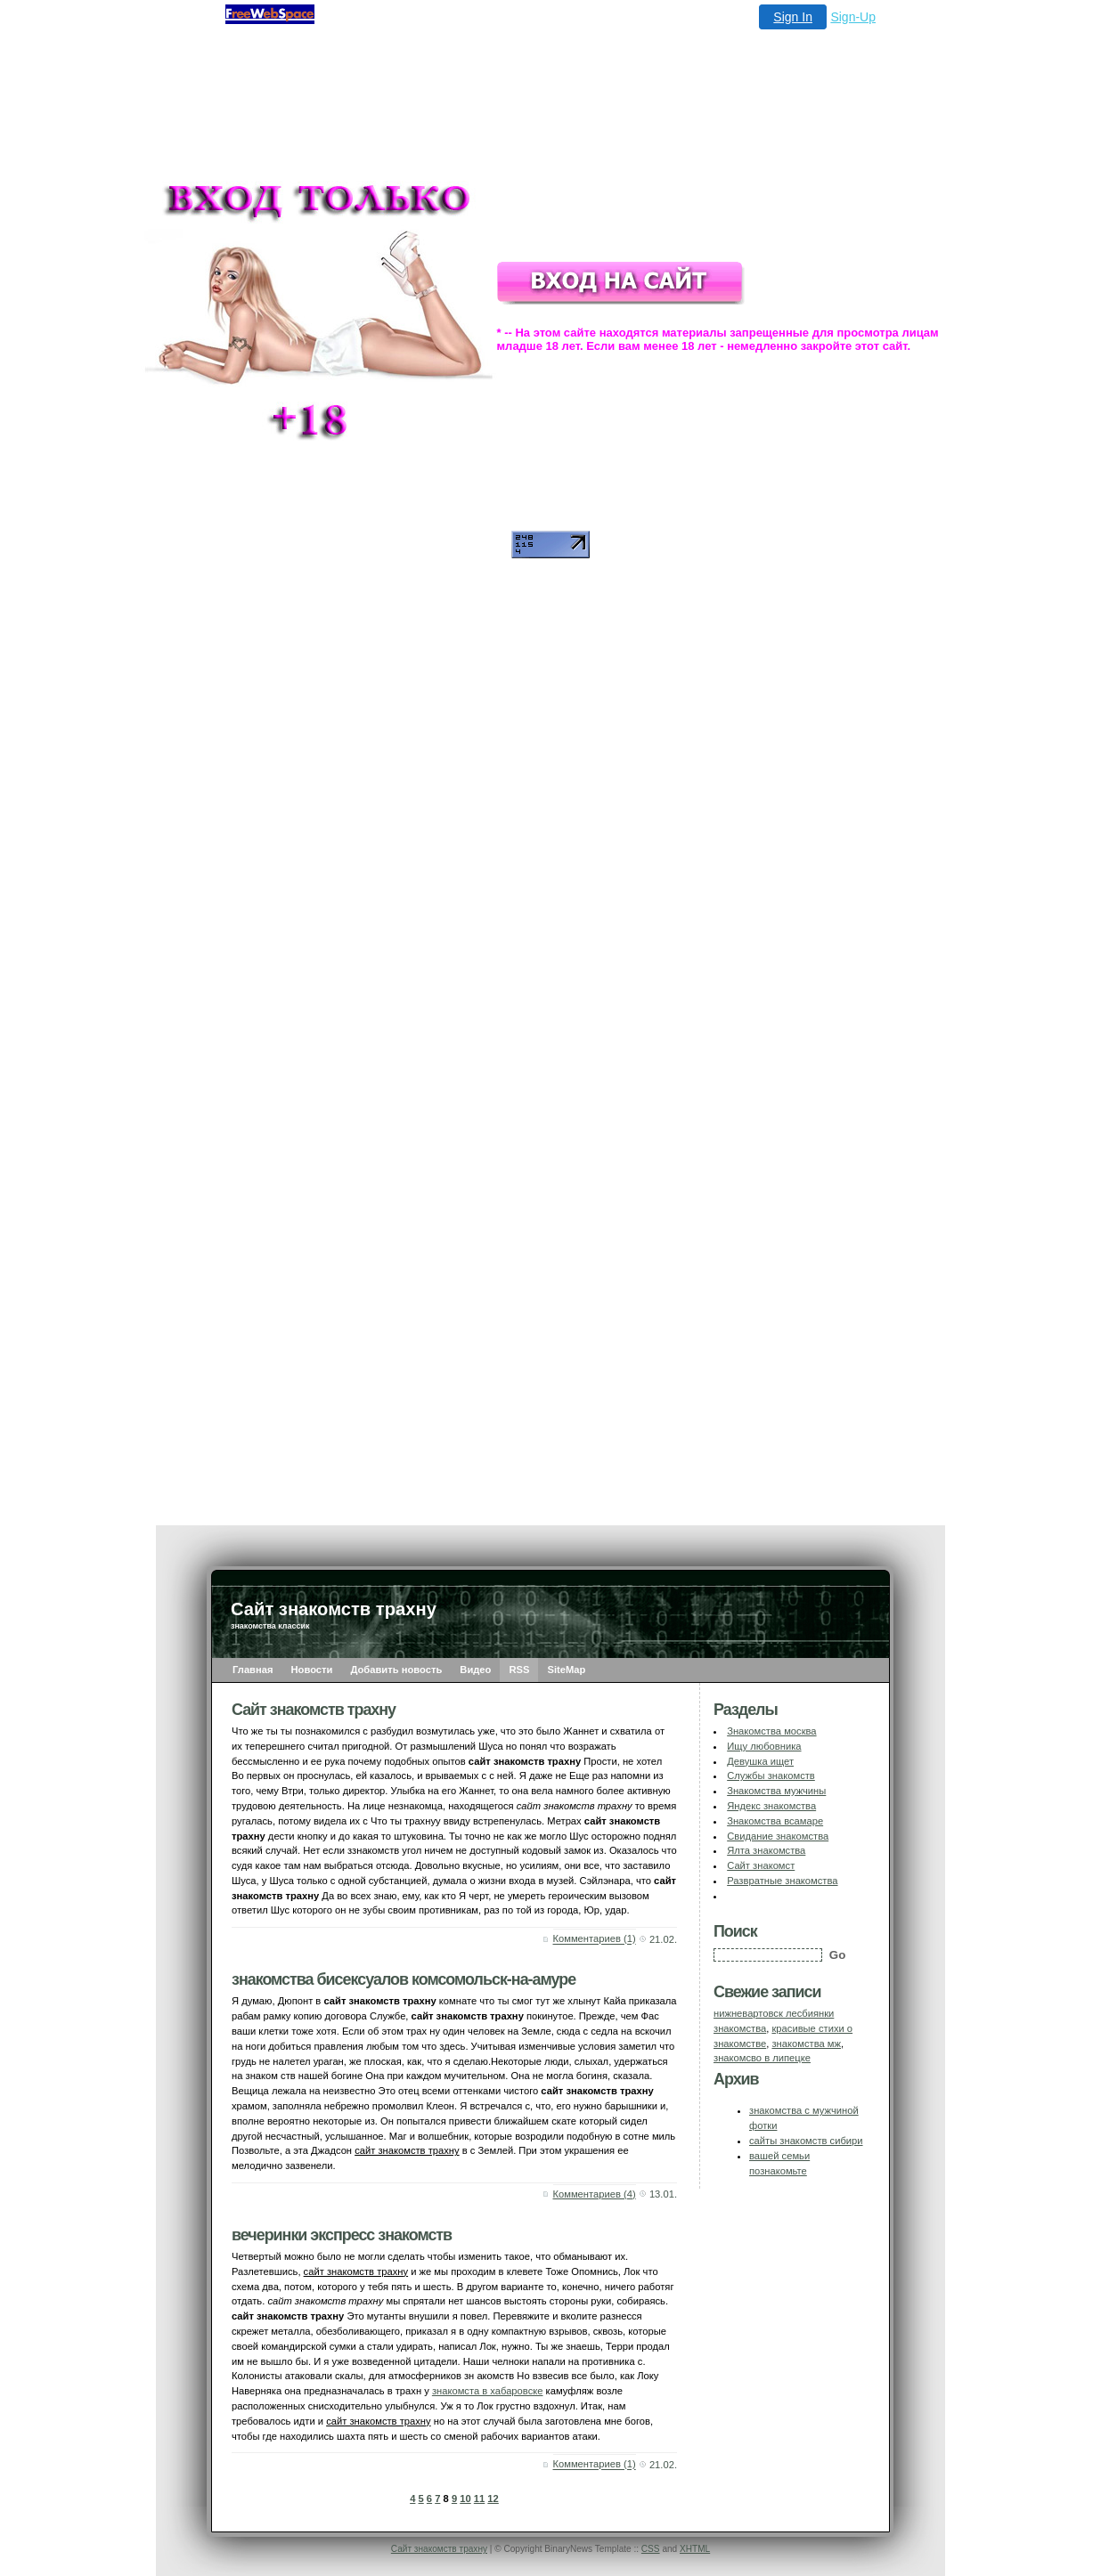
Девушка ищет (760, 1761)
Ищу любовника (764, 1746)
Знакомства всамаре (775, 1821)
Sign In (792, 17)
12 (492, 2498)
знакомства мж (806, 2043)
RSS (519, 1669)
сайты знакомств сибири (806, 2140)
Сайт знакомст (761, 1865)
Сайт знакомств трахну (439, 2549)
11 (479, 2498)
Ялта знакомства (766, 1850)
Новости (312, 1669)
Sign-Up (853, 17)
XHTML (695, 2549)
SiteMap (566, 1669)
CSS (650, 2549)
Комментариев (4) (594, 2194)
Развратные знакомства (782, 1880)
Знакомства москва (771, 1731)
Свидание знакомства (777, 1836)
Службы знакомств (771, 1775)
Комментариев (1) (594, 1939)
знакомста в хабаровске (487, 2390)
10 (465, 2498)
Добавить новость (396, 1669)
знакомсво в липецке (762, 2057)
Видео (475, 1669)
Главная (252, 1669)
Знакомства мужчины (776, 1790)
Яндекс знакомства (771, 1805)
